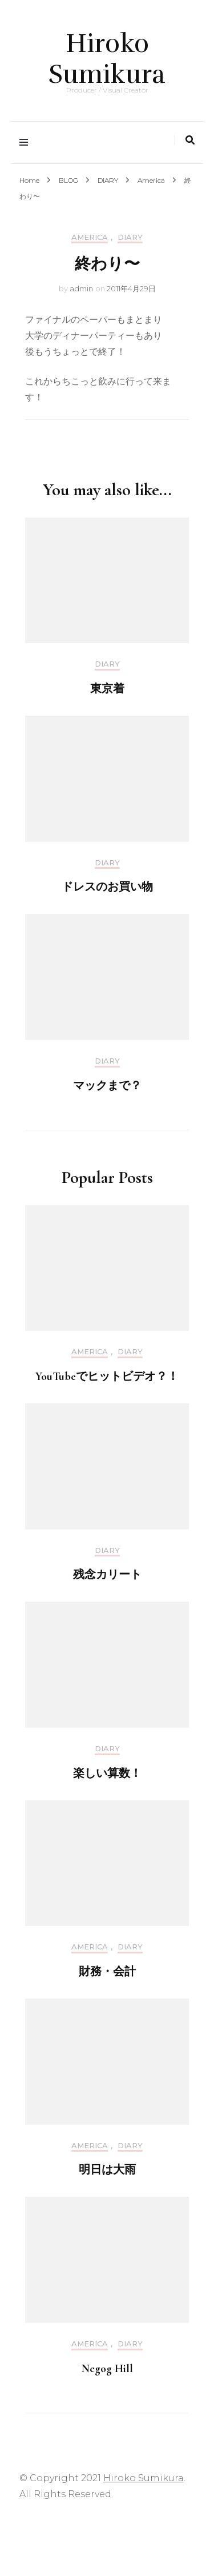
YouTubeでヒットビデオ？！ (107, 1376)
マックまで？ (107, 1086)
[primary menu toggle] (26, 142)
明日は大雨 (107, 2170)
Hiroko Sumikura (107, 58)
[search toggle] (190, 140)
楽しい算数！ (107, 1773)
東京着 (107, 689)
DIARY (130, 237)
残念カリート (107, 1575)
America (89, 237)
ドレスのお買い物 (107, 887)
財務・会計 (107, 1972)
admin (81, 288)
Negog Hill (107, 2369)
